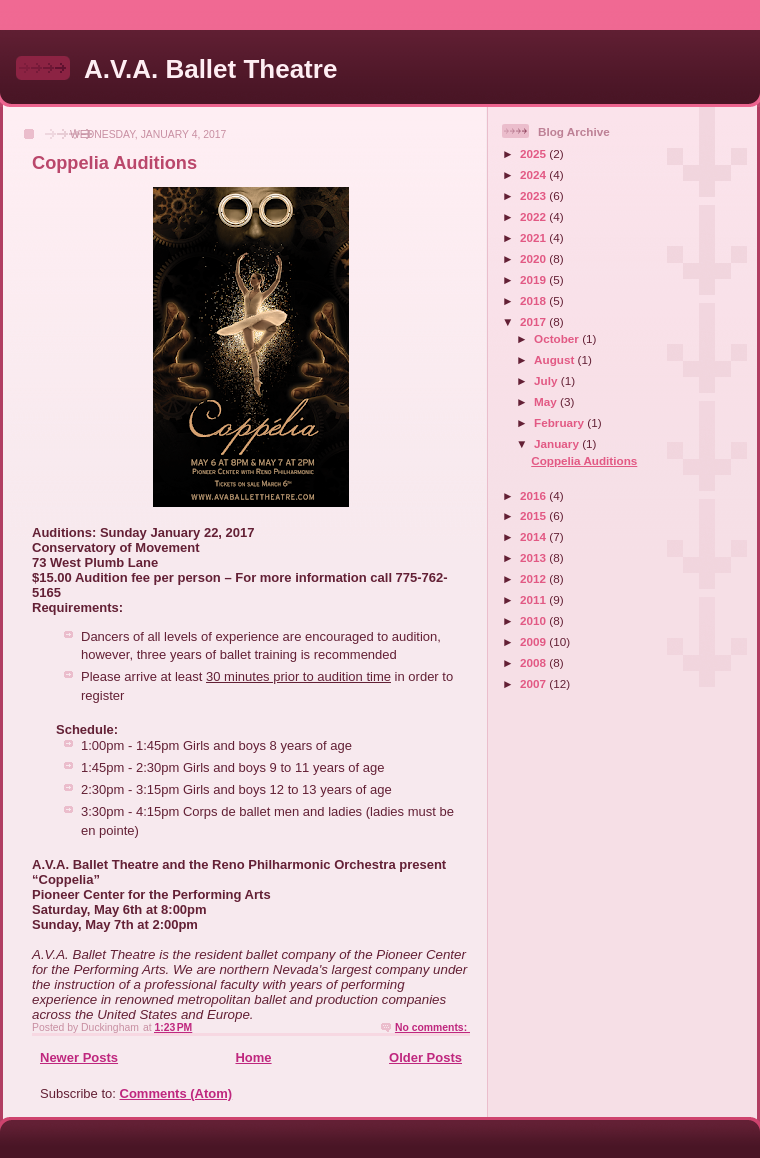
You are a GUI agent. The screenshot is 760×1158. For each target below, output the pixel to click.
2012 (534, 578)
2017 (534, 321)
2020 (534, 258)
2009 (534, 641)
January (558, 443)
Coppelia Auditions (114, 163)
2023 (534, 195)
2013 (534, 557)
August (556, 359)
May (547, 401)
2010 (534, 620)
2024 (534, 174)
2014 (534, 536)
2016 (534, 495)
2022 (534, 216)
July (547, 380)
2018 (534, 300)
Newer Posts (79, 1057)
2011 (534, 599)
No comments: (432, 1027)
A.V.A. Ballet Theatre (210, 69)
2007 (534, 683)
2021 (534, 237)
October (558, 338)
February (560, 422)
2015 (534, 515)
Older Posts (425, 1057)
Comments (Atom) (176, 1093)
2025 (534, 153)
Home (253, 1057)
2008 (534, 662)
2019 (534, 279)
